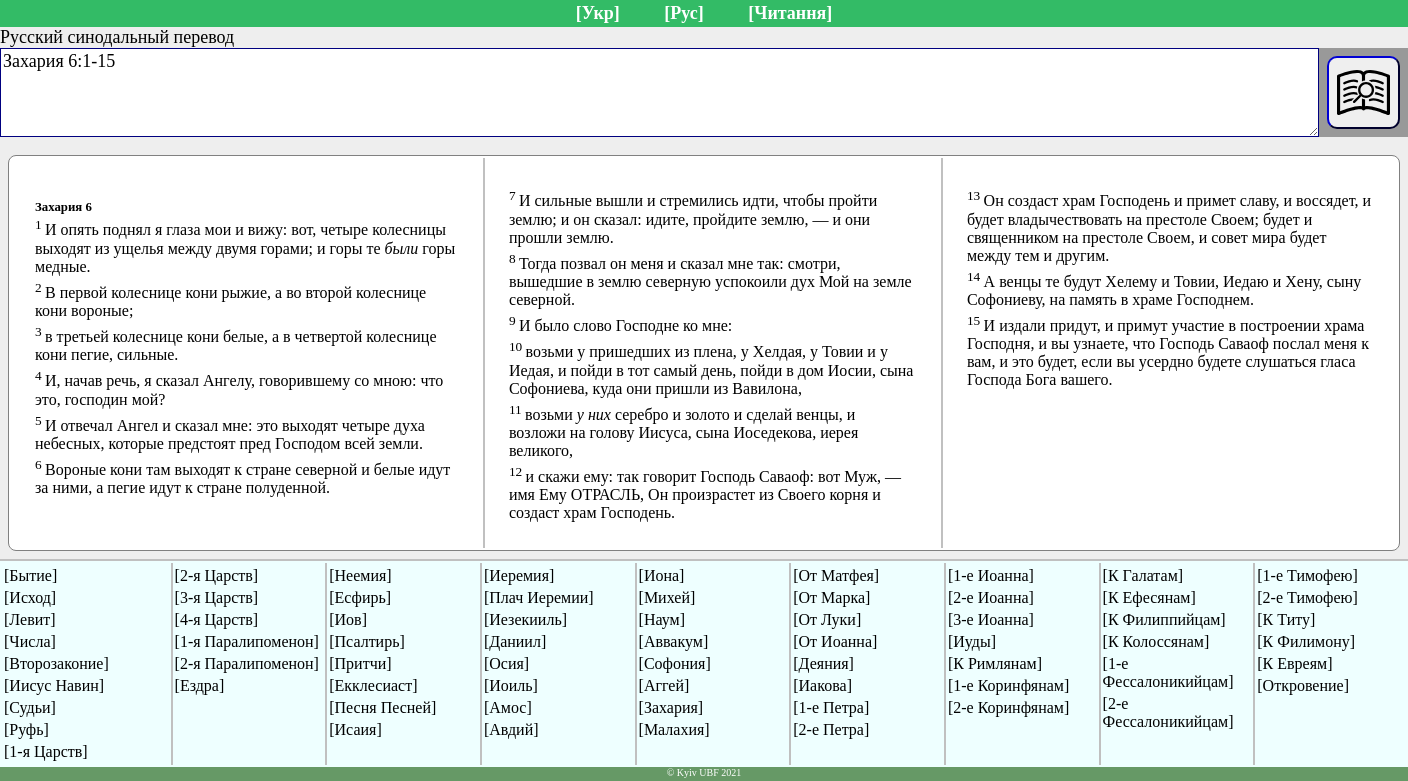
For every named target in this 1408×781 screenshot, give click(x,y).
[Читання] (790, 13)
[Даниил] (515, 641)
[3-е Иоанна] (991, 619)
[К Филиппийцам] (1164, 619)
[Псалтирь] (367, 641)
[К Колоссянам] (1156, 641)
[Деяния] (823, 663)
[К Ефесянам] (1149, 597)
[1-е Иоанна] (991, 575)
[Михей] (667, 597)
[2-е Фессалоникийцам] (1168, 712)
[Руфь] (26, 729)
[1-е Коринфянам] (1008, 685)
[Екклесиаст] (373, 685)
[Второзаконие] (56, 663)
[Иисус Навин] (54, 685)
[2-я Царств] (217, 575)
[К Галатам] (1143, 575)
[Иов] (348, 619)
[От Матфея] (836, 575)
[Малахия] (674, 729)
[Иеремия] (519, 575)
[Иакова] (822, 685)
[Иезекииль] (525, 619)
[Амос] (508, 707)
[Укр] (598, 13)
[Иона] (662, 575)
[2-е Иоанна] (991, 597)
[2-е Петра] (831, 729)
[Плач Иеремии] (539, 597)
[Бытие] (30, 575)
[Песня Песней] (382, 707)
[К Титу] (1286, 619)
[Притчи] (360, 663)
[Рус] (683, 13)
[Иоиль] (511, 685)
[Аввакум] (674, 641)
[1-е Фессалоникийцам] (1168, 672)
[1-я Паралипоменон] (247, 641)
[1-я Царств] (46, 751)
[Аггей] (664, 685)
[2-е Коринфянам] (1008, 707)
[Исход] (30, 597)
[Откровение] (1303, 685)
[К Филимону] (1306, 641)
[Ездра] (200, 685)
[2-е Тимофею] (1307, 597)
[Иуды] (972, 641)
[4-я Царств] (217, 619)
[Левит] (30, 619)
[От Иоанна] (835, 641)
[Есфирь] (360, 597)
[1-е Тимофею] (1307, 575)
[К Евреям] (1294, 663)
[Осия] (506, 663)
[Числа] (30, 641)
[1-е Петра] (831, 707)
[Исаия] (355, 729)
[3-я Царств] (217, 597)
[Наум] (662, 619)
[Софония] (675, 663)
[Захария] (671, 707)
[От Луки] (827, 619)
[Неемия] (360, 575)
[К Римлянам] (995, 663)
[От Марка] (831, 597)
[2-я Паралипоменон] (247, 663)
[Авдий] (511, 729)
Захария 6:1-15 (659, 92)
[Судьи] (30, 707)
